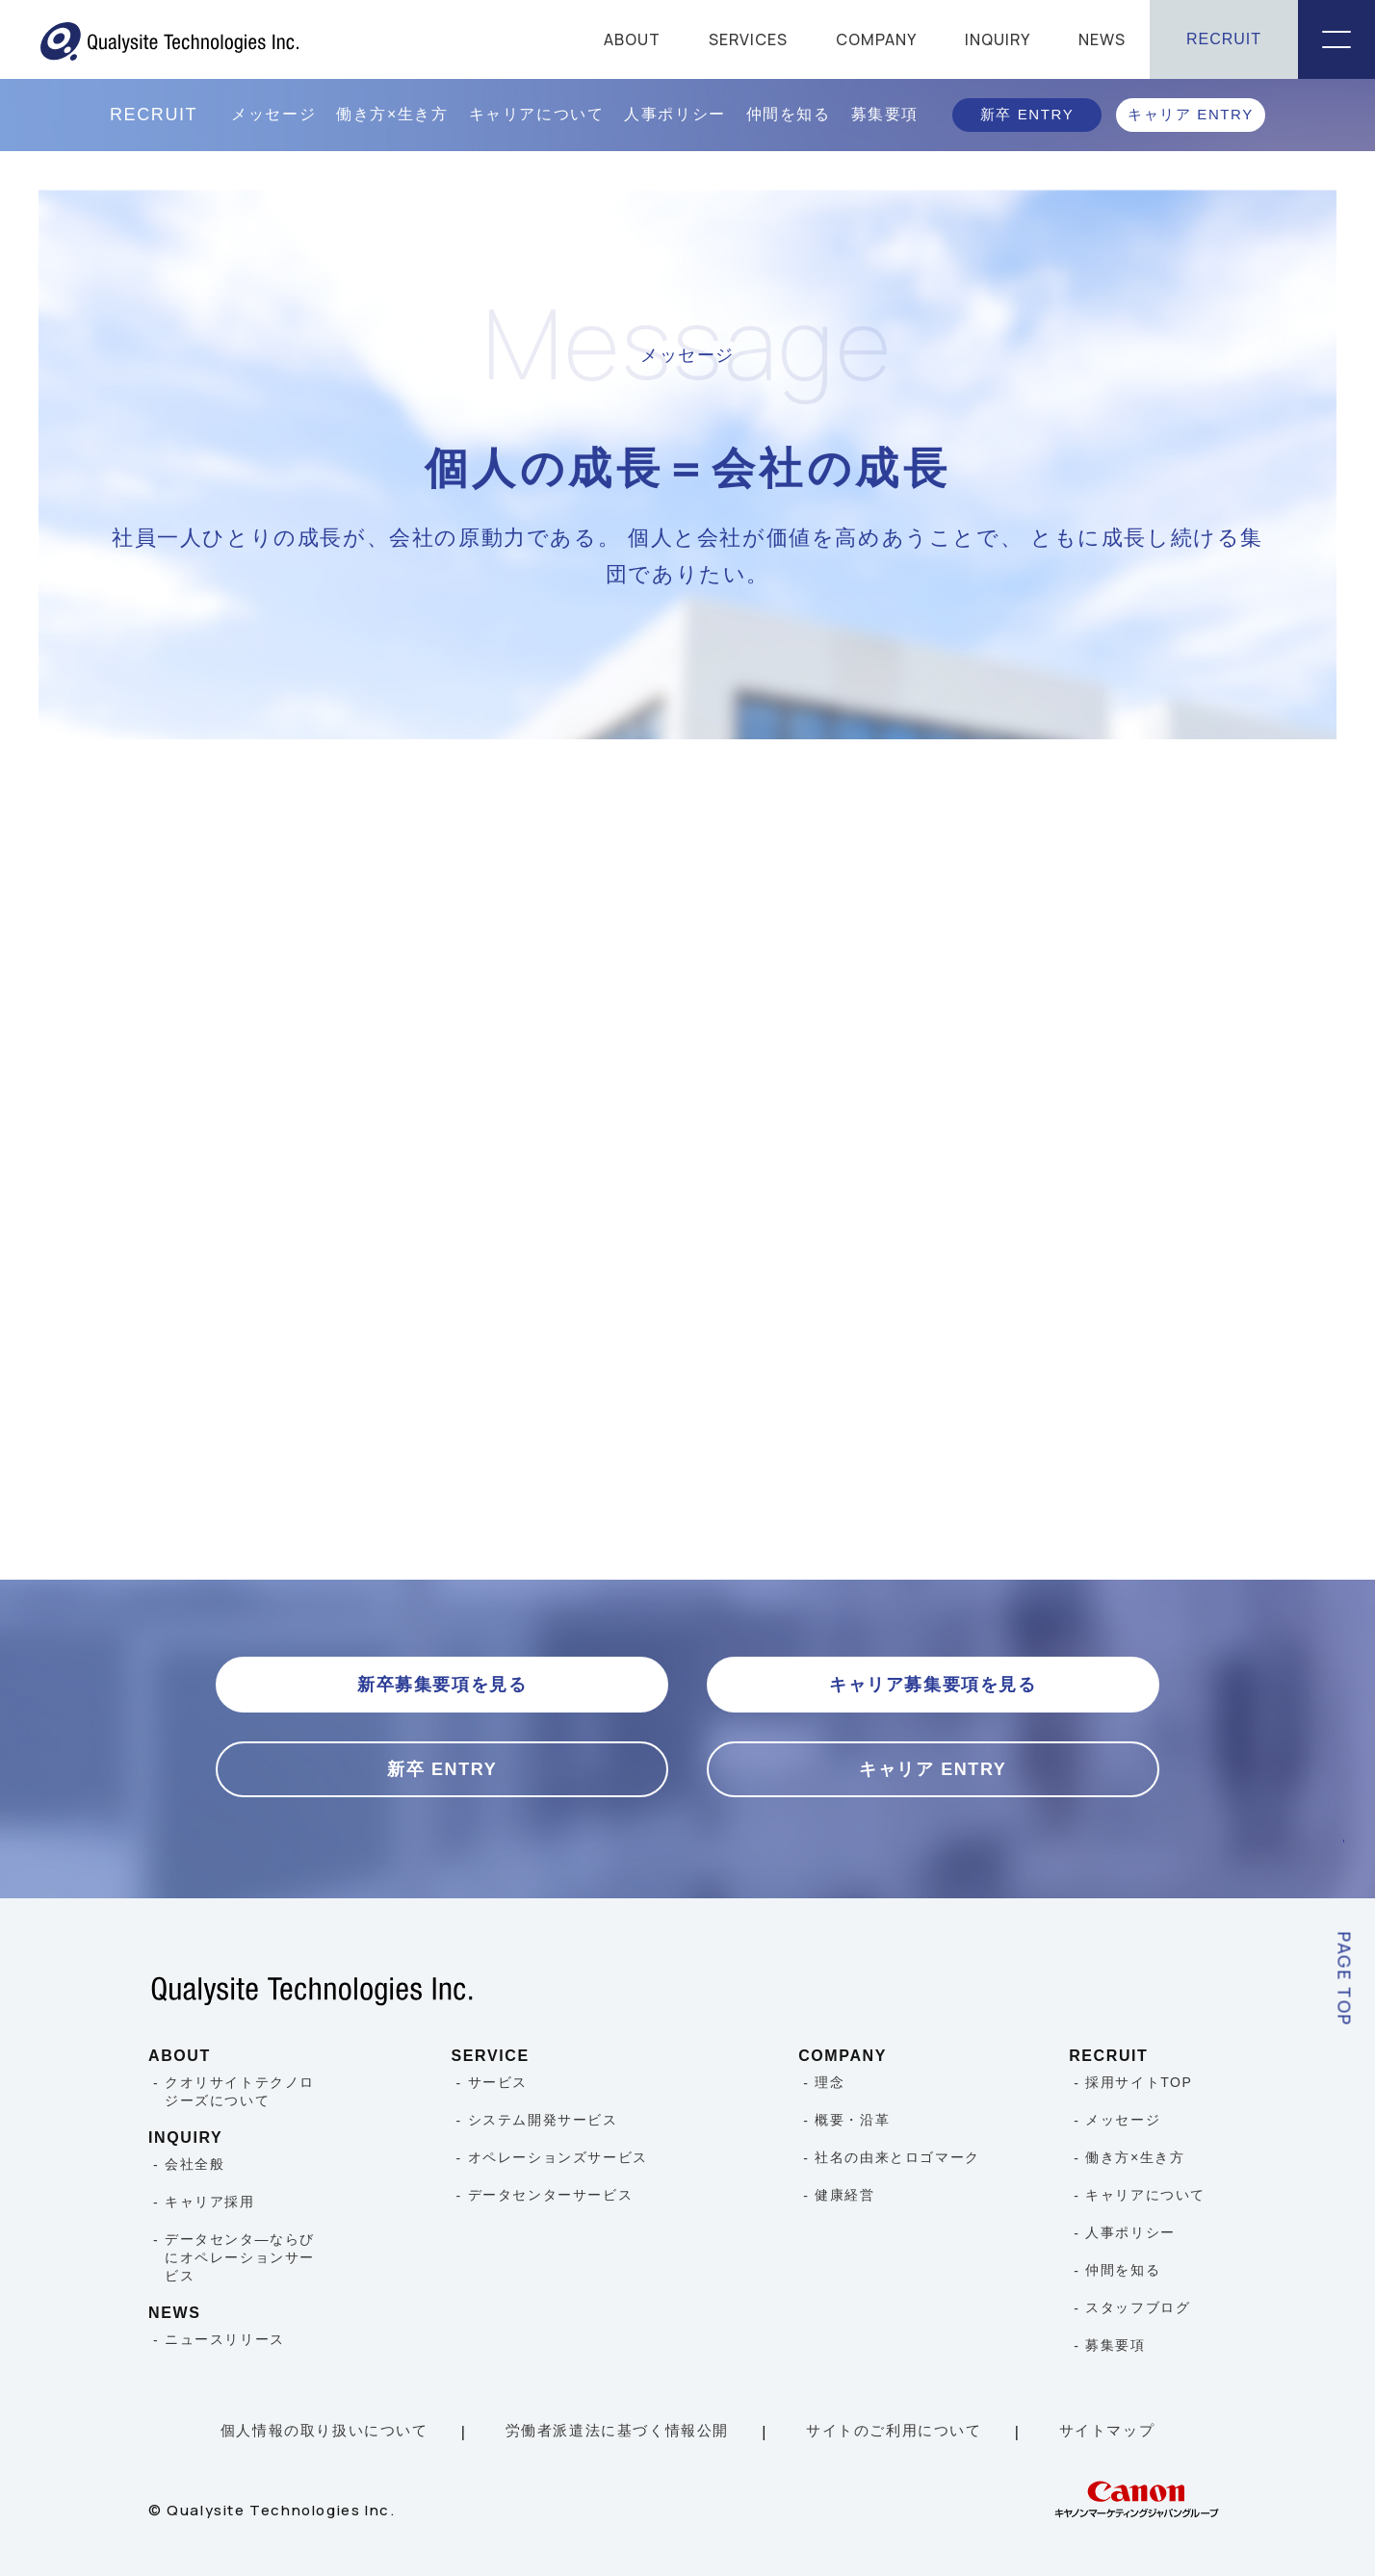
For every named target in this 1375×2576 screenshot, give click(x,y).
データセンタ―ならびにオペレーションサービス (240, 2257)
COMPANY (876, 39)
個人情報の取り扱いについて (324, 2430)
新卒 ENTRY (1027, 114)
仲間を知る (788, 114)
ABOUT (632, 39)
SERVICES (748, 39)
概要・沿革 (852, 2119)
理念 (829, 2082)
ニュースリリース (225, 2339)
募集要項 (885, 114)
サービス (498, 2082)
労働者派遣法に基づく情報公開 (617, 2430)
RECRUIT (1223, 39)
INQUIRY (997, 39)
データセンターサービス (551, 2194)
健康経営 (844, 2194)
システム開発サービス (543, 2119)
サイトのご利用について (894, 2430)
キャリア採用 (210, 2201)
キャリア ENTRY (1191, 114)
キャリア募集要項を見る (933, 1684)
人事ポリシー (675, 114)
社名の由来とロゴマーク (897, 2157)
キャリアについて (537, 114)
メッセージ (273, 114)
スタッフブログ (1137, 2307)
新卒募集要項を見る (442, 1684)
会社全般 (194, 2164)
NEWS (1102, 39)
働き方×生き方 (392, 114)
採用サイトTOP (1138, 2082)
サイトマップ (1107, 2430)
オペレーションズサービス (558, 2157)
